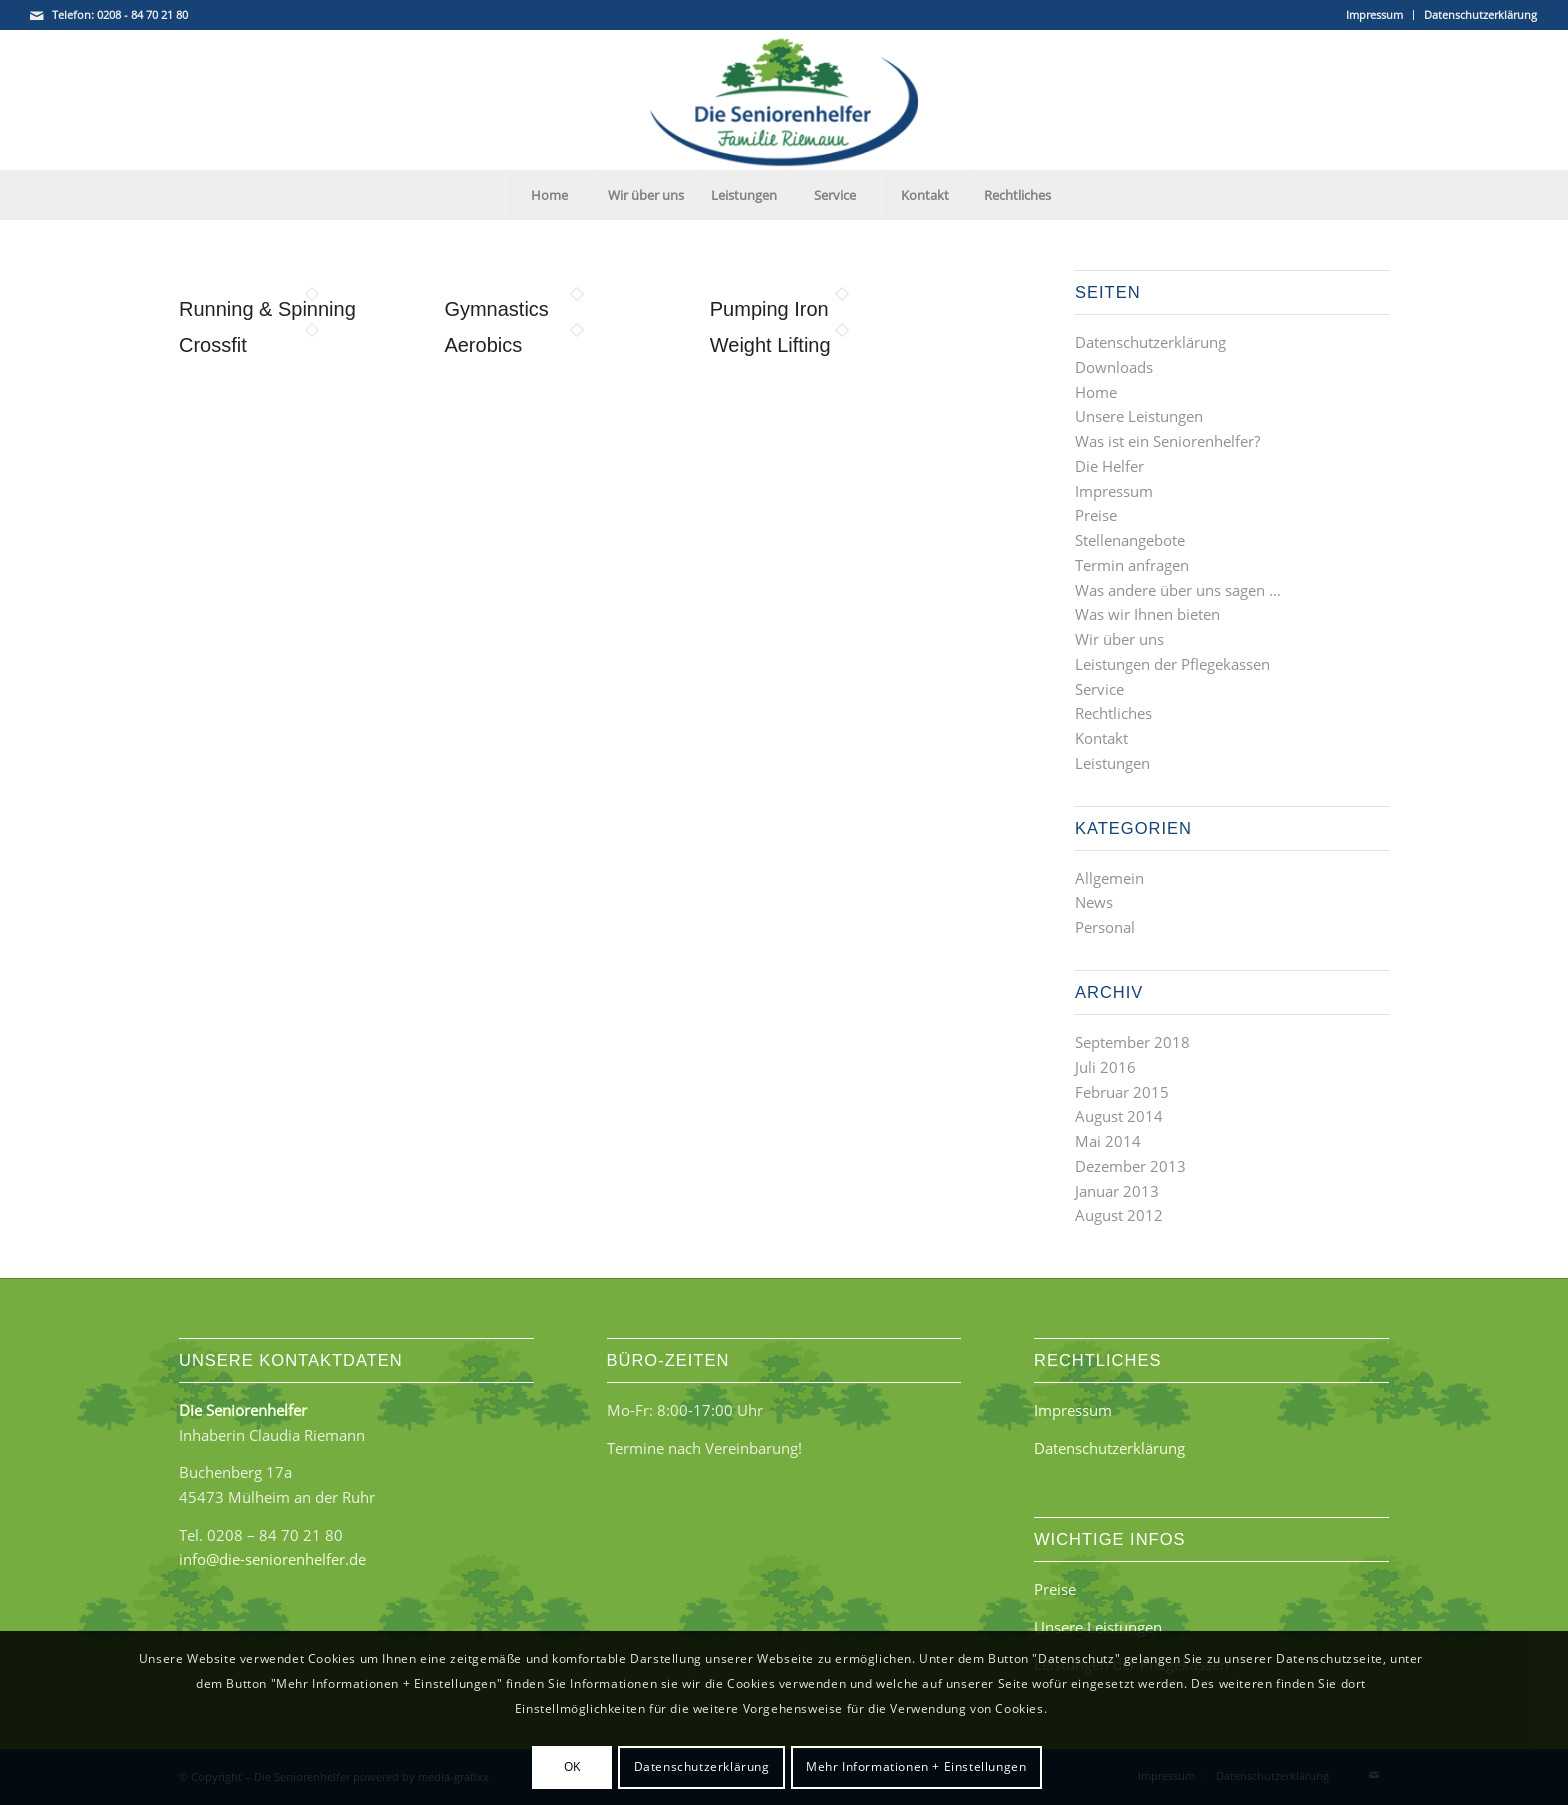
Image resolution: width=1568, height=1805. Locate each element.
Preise (1096, 515)
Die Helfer (1109, 466)
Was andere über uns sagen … (1178, 590)
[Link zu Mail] (37, 15)
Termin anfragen (1132, 565)
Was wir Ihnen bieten (1147, 614)
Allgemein (1109, 878)
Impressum (1374, 14)
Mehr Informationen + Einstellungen (916, 1766)
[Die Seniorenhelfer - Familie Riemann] (784, 100)
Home (1096, 392)
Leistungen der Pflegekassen (1172, 664)
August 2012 (1119, 1215)
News (1094, 902)
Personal (1105, 927)
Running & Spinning (267, 309)
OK (572, 1766)
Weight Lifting (770, 345)
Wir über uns (1119, 639)
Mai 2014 (1108, 1141)
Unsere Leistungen (1139, 416)
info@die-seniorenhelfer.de (272, 1559)
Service (1099, 689)
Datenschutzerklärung (1480, 14)
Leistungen (1112, 763)
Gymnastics (496, 309)
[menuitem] (1375, 15)
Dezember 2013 (1130, 1166)
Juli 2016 (1105, 1067)
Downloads (1114, 367)
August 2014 (1119, 1116)
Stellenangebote (1130, 540)
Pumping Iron (769, 309)
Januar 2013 (1117, 1191)
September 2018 (1132, 1042)
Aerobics (483, 345)
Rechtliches (1113, 713)
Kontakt (1101, 738)
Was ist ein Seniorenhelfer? (1167, 441)
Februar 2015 (1122, 1092)
